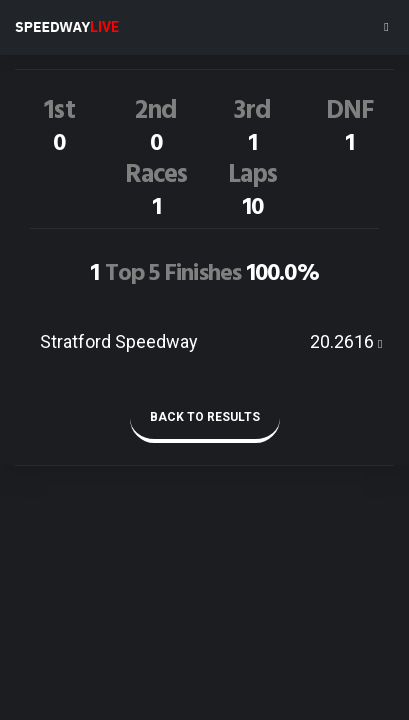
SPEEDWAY (67, 27)
